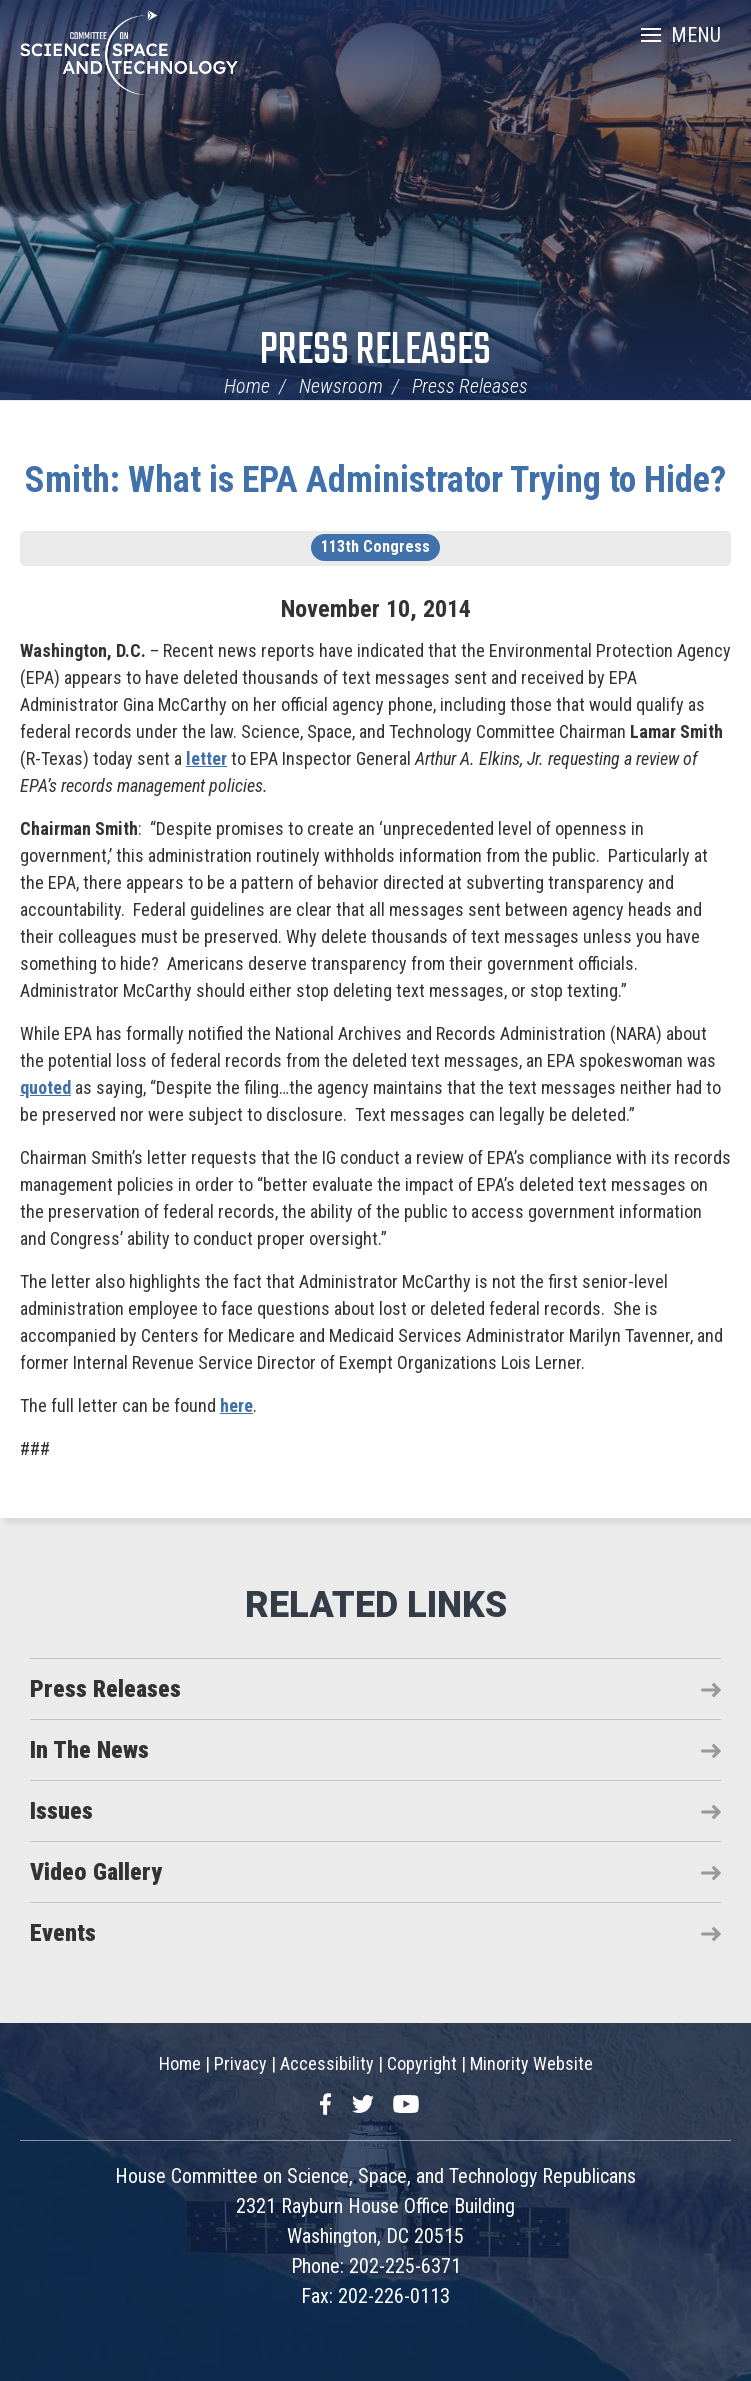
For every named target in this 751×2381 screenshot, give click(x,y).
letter (206, 758)
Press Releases (375, 351)
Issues (61, 1811)
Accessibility (327, 2063)
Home (247, 386)
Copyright (422, 2063)
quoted (45, 1087)
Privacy (240, 2063)
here (236, 1405)
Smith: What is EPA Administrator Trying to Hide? (375, 480)
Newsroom (341, 386)
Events (63, 1933)
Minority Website (531, 2063)
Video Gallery (96, 1872)
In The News (89, 1750)
